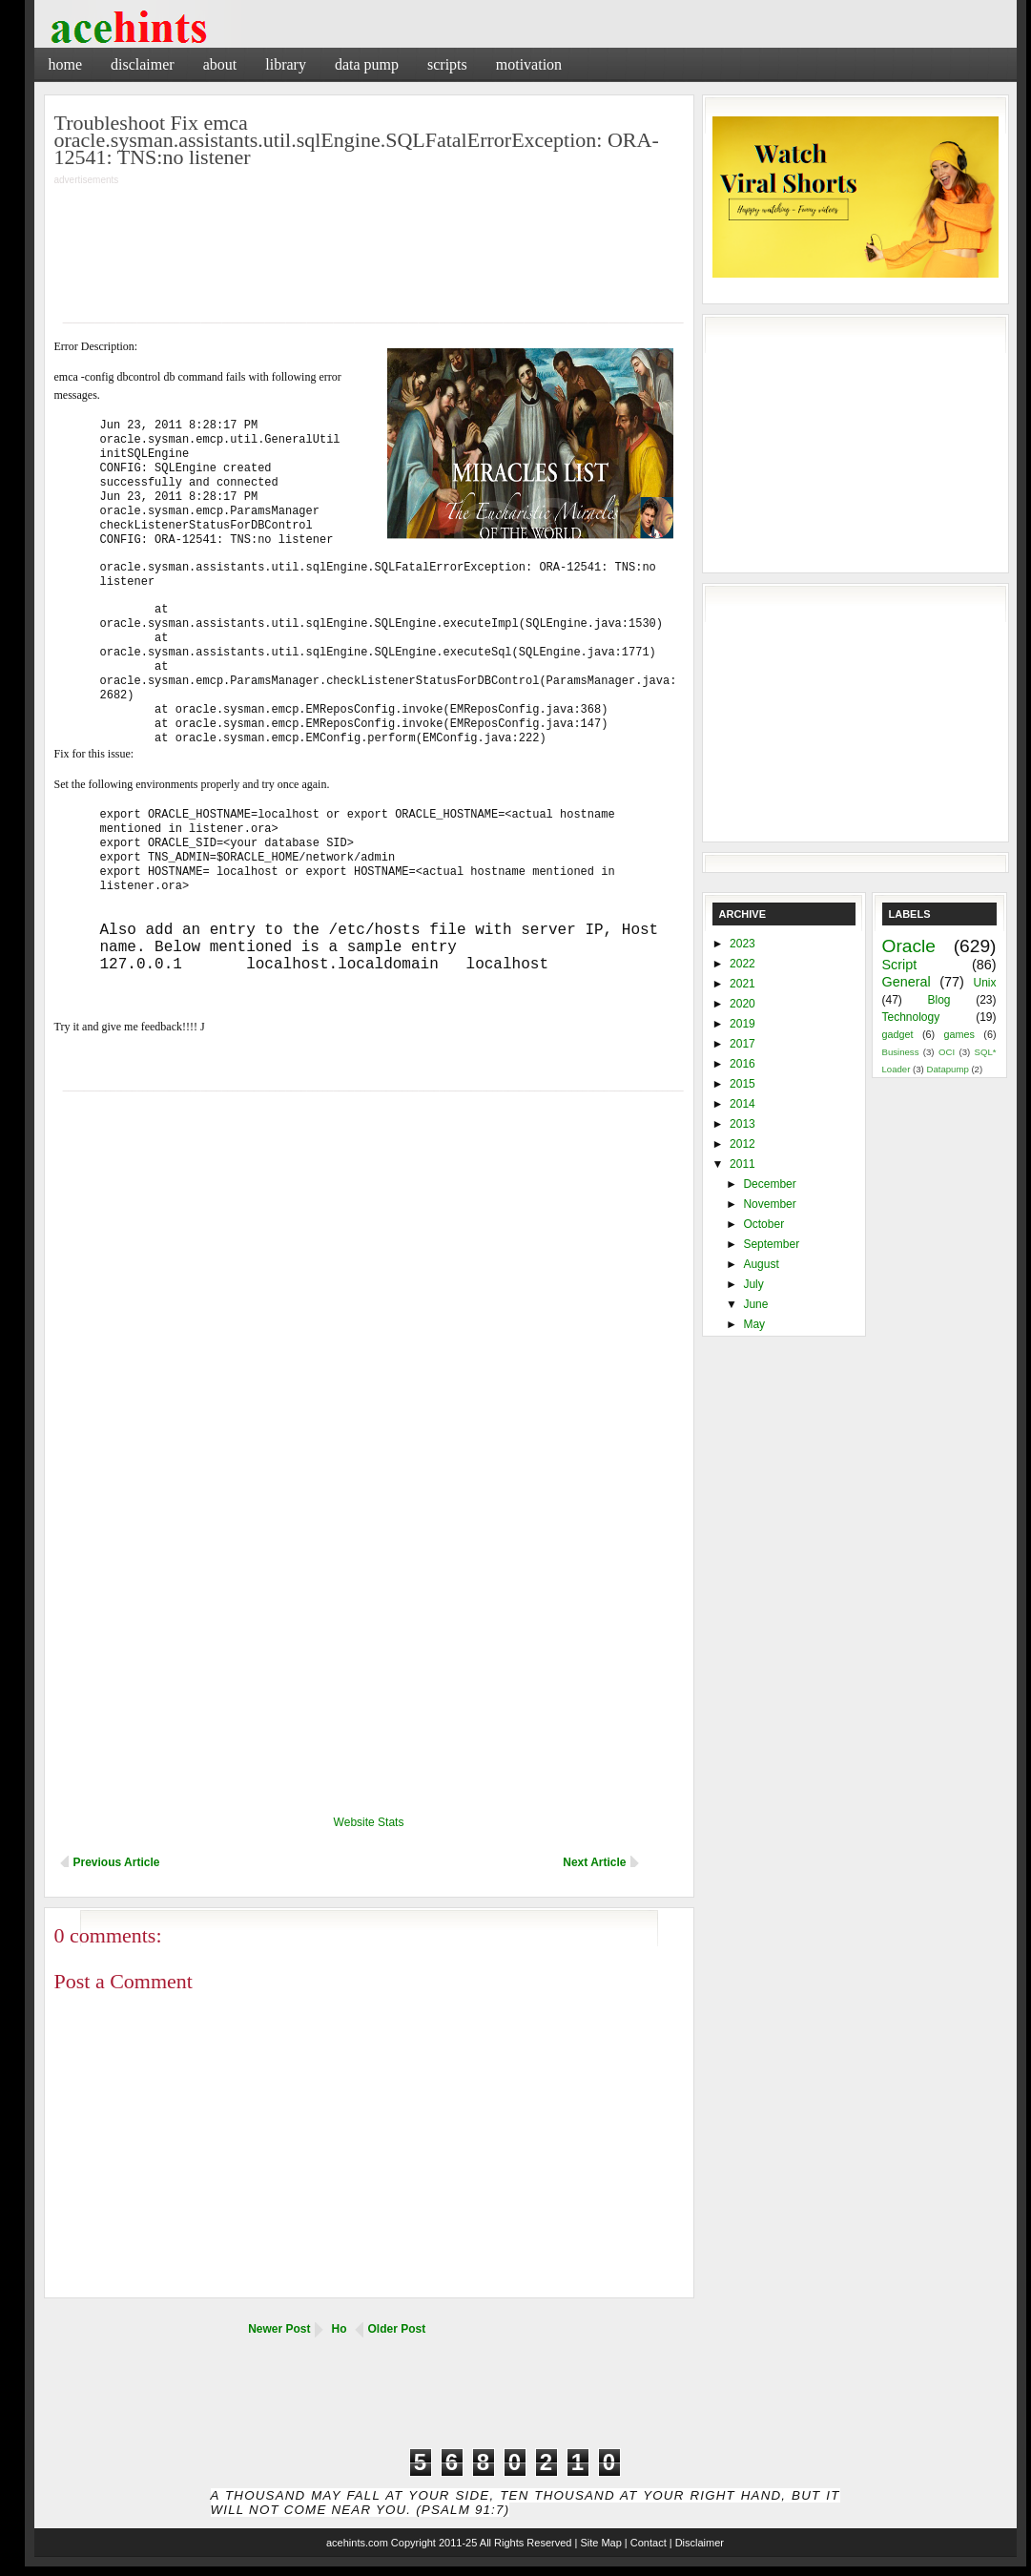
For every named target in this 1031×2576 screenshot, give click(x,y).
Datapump (947, 1069)
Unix (984, 982)
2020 (742, 1003)
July (753, 1284)
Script (900, 964)
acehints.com (357, 2542)
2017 (742, 1043)
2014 (742, 1104)
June (755, 1304)
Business (900, 1052)
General (906, 981)
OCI (946, 1052)
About (220, 64)
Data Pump (367, 64)
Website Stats (369, 1822)
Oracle (909, 946)
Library (285, 64)
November (769, 1204)
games (959, 1034)
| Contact (646, 2542)
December (769, 1184)
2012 (742, 1144)
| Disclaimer (697, 2542)
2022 (742, 963)
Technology (911, 1017)
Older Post (397, 2329)
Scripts (447, 64)
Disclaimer (143, 64)
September (771, 1244)
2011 (742, 1164)
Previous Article (116, 1862)
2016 (742, 1063)
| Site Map (597, 2542)
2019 (742, 1023)
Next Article (594, 1862)
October (763, 1224)
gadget (898, 1034)
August (760, 1264)
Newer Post (279, 2329)
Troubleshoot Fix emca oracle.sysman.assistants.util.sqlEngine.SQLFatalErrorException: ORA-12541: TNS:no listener (356, 140)
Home (66, 64)
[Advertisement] (792, 61)
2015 (742, 1084)
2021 (742, 983)
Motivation (529, 64)
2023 (742, 943)
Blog (938, 1000)
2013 (742, 1124)
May (754, 1324)
